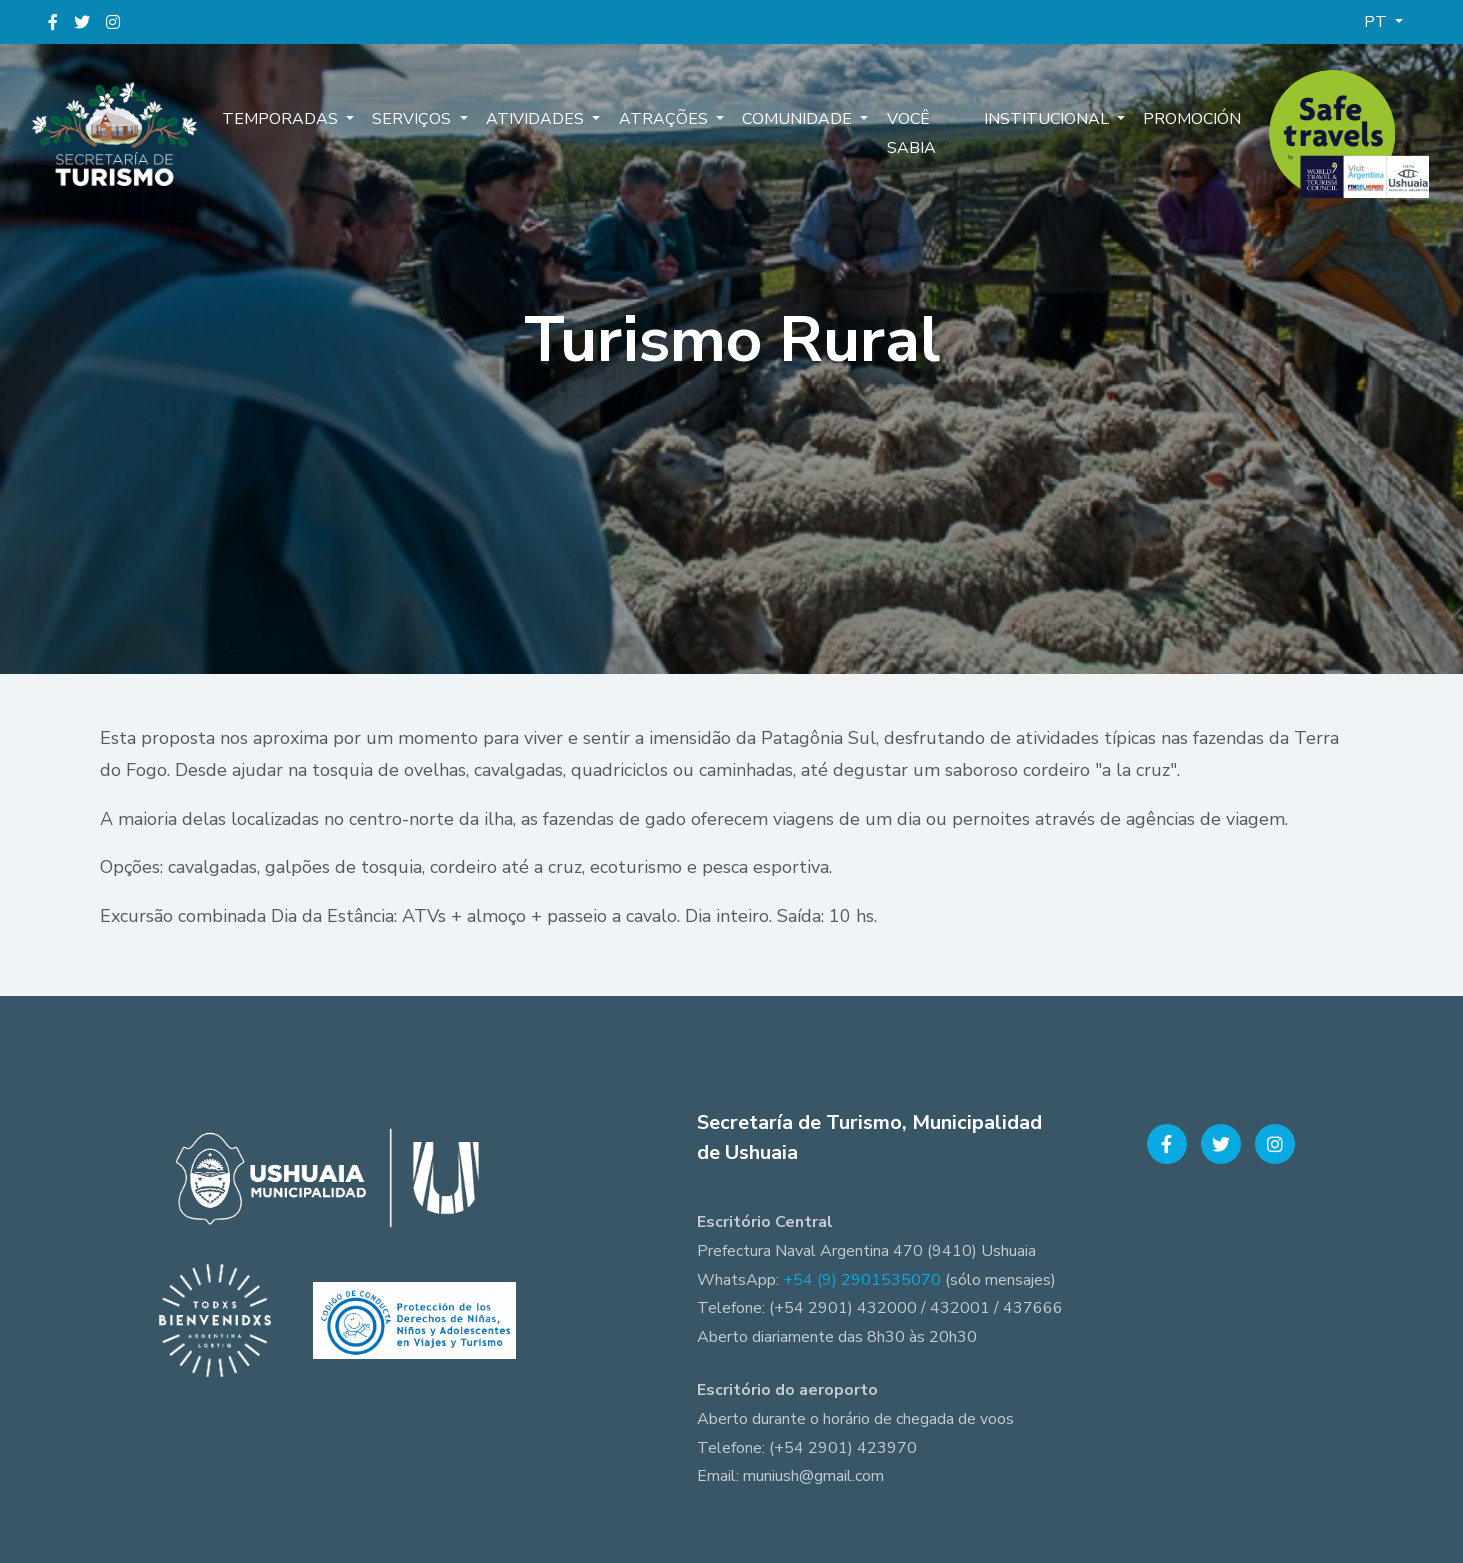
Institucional (1049, 120)
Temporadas (283, 120)
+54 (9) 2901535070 (862, 1280)
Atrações (659, 120)
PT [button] (1377, 22)
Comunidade (791, 120)
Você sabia (900, 134)
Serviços (412, 120)
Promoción (1191, 120)
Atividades (534, 120)
